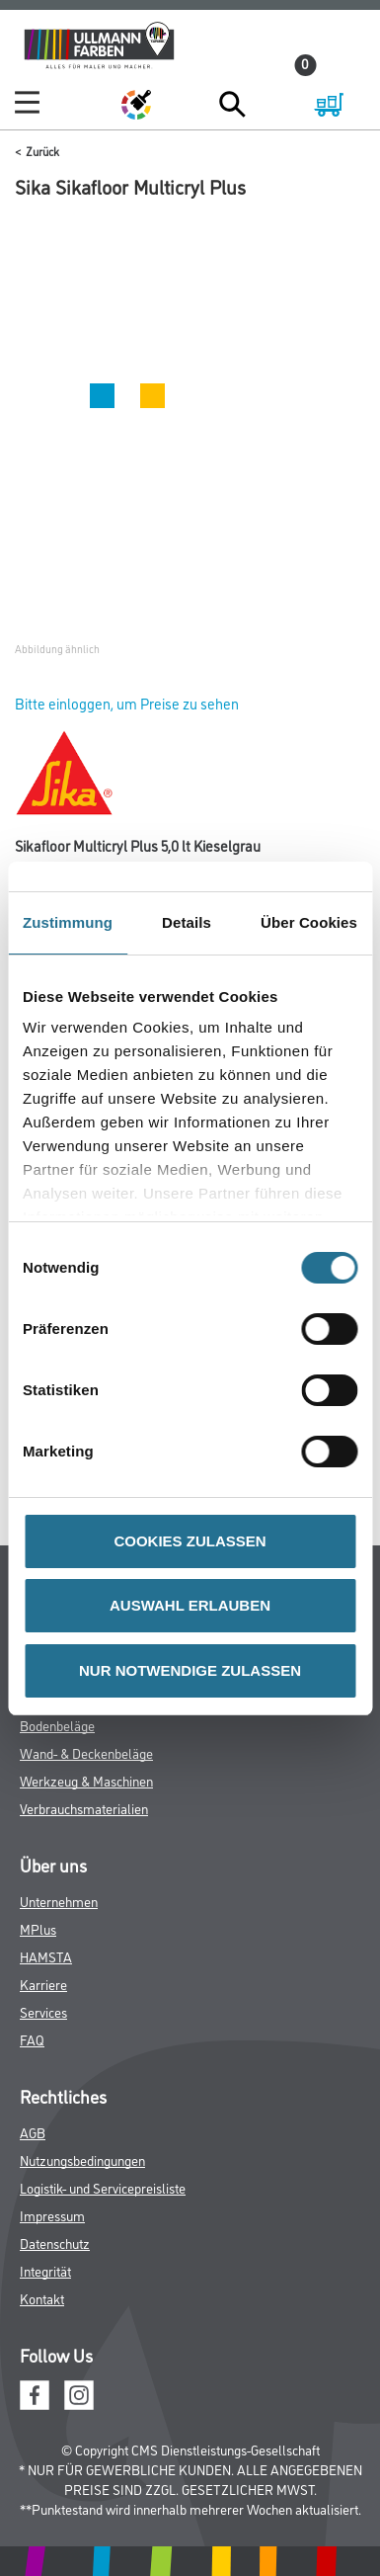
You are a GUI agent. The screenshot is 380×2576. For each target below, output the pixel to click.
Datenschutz (55, 2242)
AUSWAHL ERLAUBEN (190, 1605)
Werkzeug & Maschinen (86, 1780)
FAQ (32, 2039)
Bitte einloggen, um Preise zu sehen (127, 703)
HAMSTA (46, 1956)
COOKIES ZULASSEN (190, 1541)
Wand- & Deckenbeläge (86, 1752)
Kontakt (42, 2297)
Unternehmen (59, 1900)
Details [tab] (186, 922)
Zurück (42, 150)
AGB (32, 2131)
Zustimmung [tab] (68, 922)
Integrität (45, 2270)
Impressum (52, 2214)
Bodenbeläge (57, 1724)
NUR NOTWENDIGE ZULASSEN (190, 1670)
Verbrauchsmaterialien (84, 1807)
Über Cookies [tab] (309, 922)
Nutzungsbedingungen (82, 2159)
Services (43, 2011)
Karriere (43, 1983)
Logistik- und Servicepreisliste (103, 2187)
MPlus (38, 1928)
